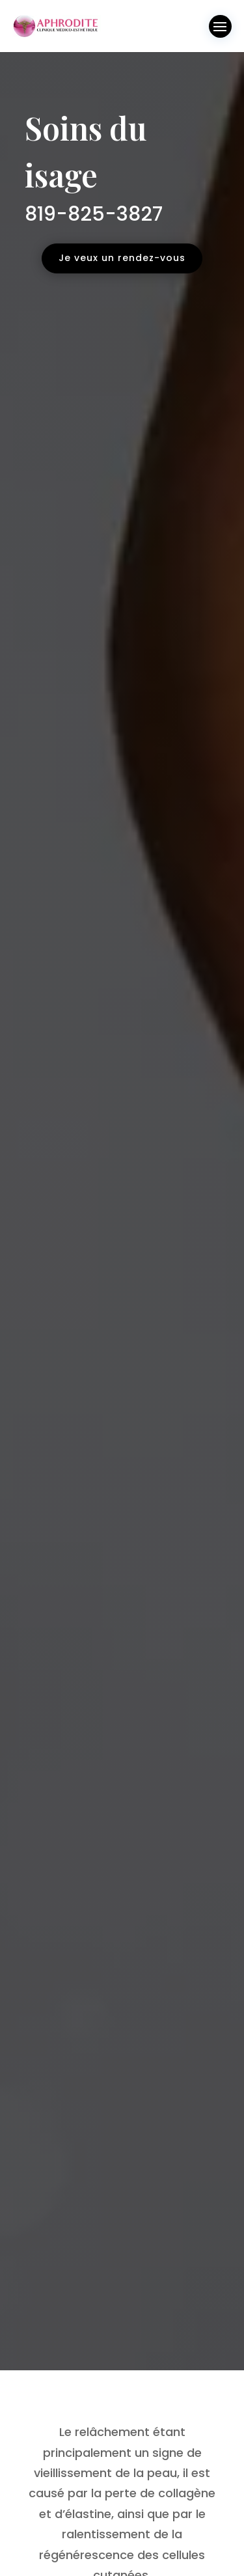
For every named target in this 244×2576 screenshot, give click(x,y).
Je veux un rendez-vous (122, 257)
